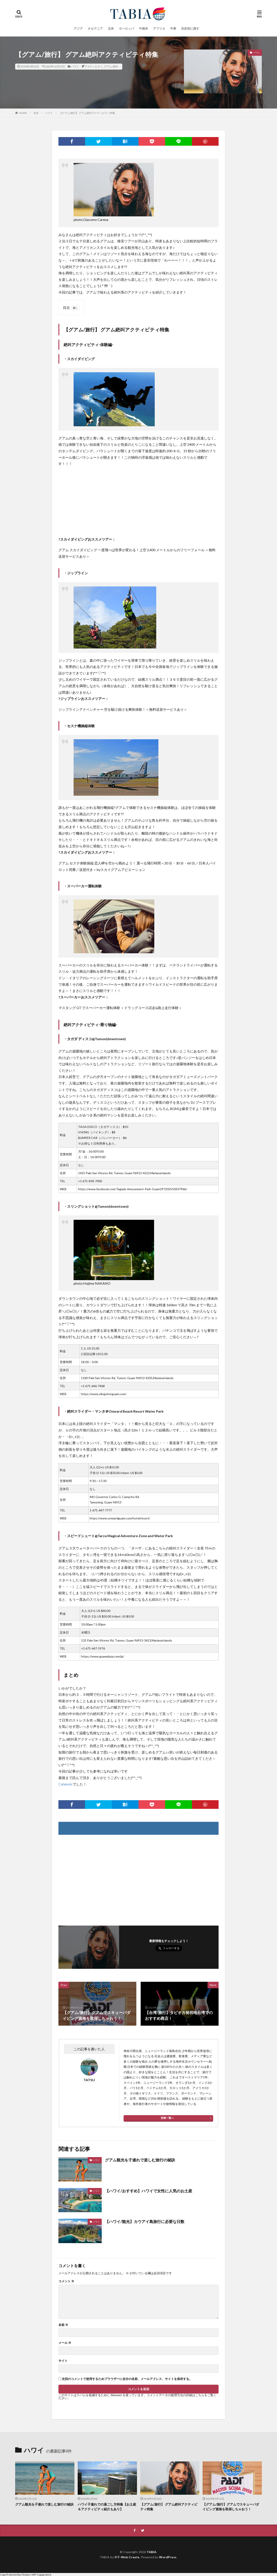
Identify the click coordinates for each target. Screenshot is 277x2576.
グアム (108, 66)
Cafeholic (65, 1784)
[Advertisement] (138, 501)
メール (64, 2342)
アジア (78, 28)
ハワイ (75, 66)
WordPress (168, 2557)
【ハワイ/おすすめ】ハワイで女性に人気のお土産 (148, 2190)
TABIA (151, 2552)
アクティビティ (94, 66)
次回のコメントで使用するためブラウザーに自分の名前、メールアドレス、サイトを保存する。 (127, 2378)
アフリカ (159, 28)
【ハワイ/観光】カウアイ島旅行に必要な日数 (144, 2221)
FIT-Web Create (127, 2557)
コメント (66, 2281)
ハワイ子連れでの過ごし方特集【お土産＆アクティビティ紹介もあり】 (107, 2506)
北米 (111, 28)
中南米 (143, 28)
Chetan (25, 2574)
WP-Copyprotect (41, 2574)
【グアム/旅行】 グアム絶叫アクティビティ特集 (87, 113)
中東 (173, 28)
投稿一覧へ (167, 2117)
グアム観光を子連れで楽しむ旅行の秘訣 (140, 2160)
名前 (63, 2324)
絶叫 (115, 66)
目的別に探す (190, 28)
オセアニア (95, 28)
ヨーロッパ (126, 28)
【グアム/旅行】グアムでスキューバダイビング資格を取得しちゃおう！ (231, 2506)
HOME (23, 113)
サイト (63, 2360)
